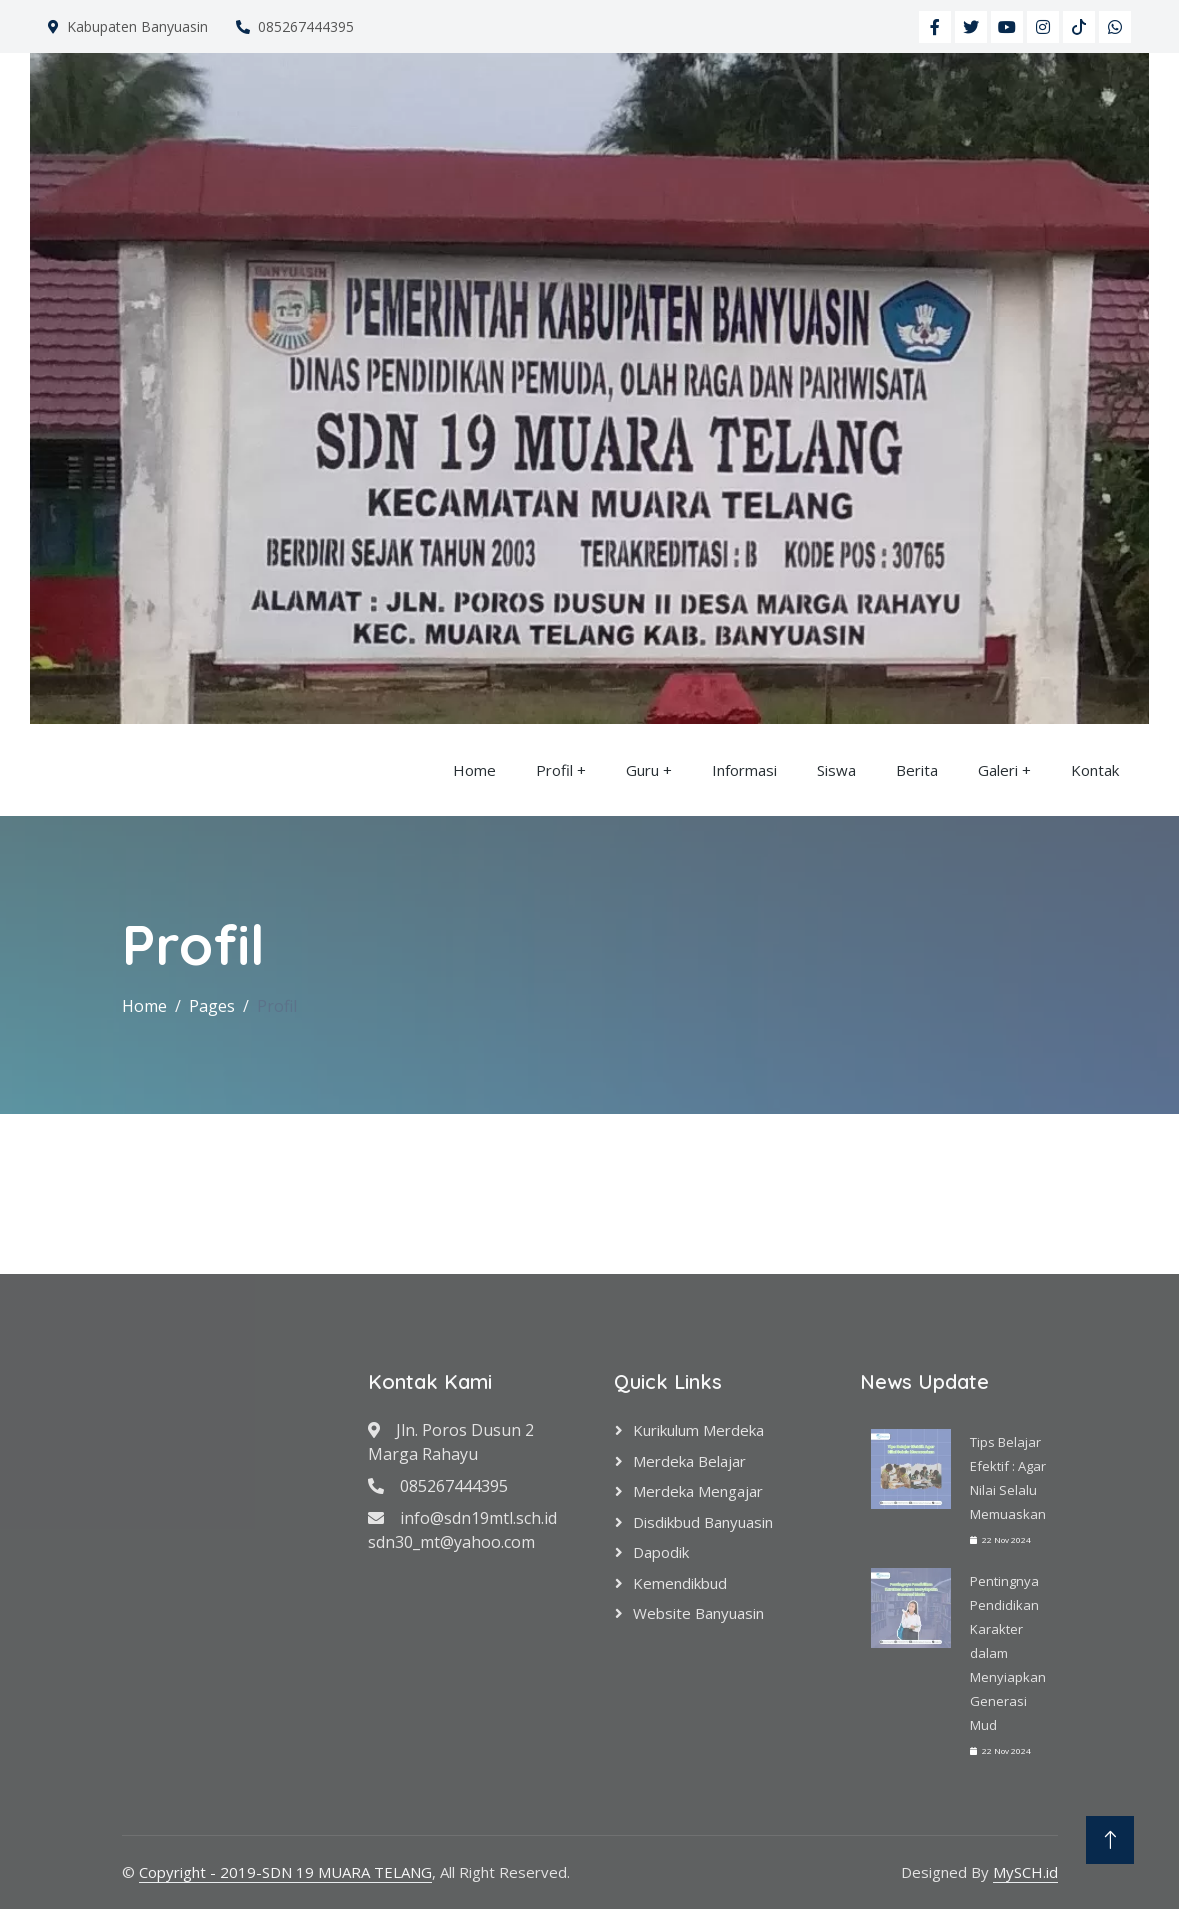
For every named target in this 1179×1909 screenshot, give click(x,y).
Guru (642, 770)
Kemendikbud (680, 1583)
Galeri (998, 770)
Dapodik (661, 1552)
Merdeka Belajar (689, 1461)
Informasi (744, 770)
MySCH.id (1025, 1872)
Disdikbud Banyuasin (703, 1522)
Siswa (836, 770)
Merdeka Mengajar (698, 1491)
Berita (917, 770)
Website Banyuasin (698, 1613)
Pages (212, 1006)
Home (474, 770)
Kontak (1095, 770)
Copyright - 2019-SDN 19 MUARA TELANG (285, 1872)
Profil (554, 770)
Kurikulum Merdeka (698, 1430)
